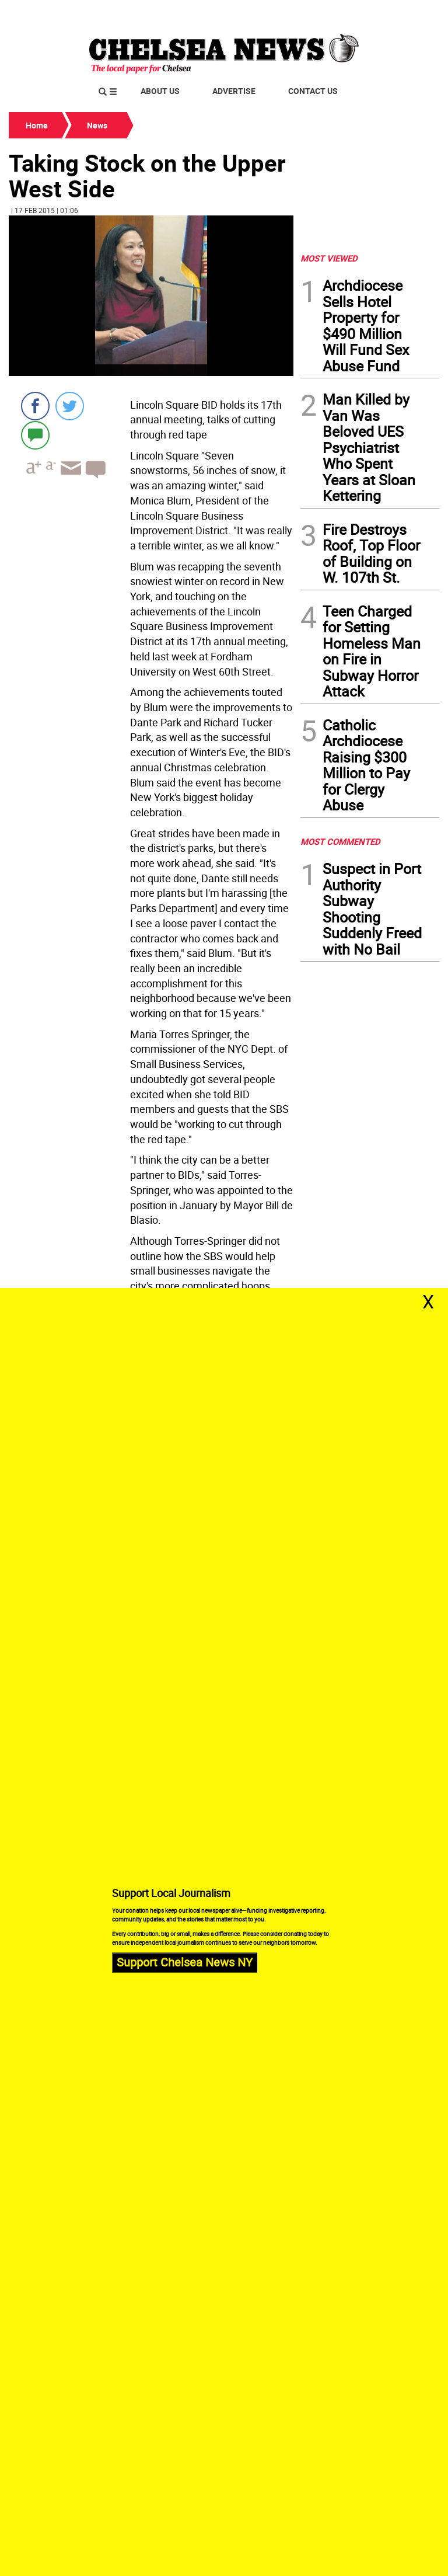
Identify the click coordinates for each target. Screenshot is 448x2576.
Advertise (234, 90)
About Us (160, 90)
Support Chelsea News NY (185, 1963)
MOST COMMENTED (340, 841)
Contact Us (313, 90)
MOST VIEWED (329, 258)
